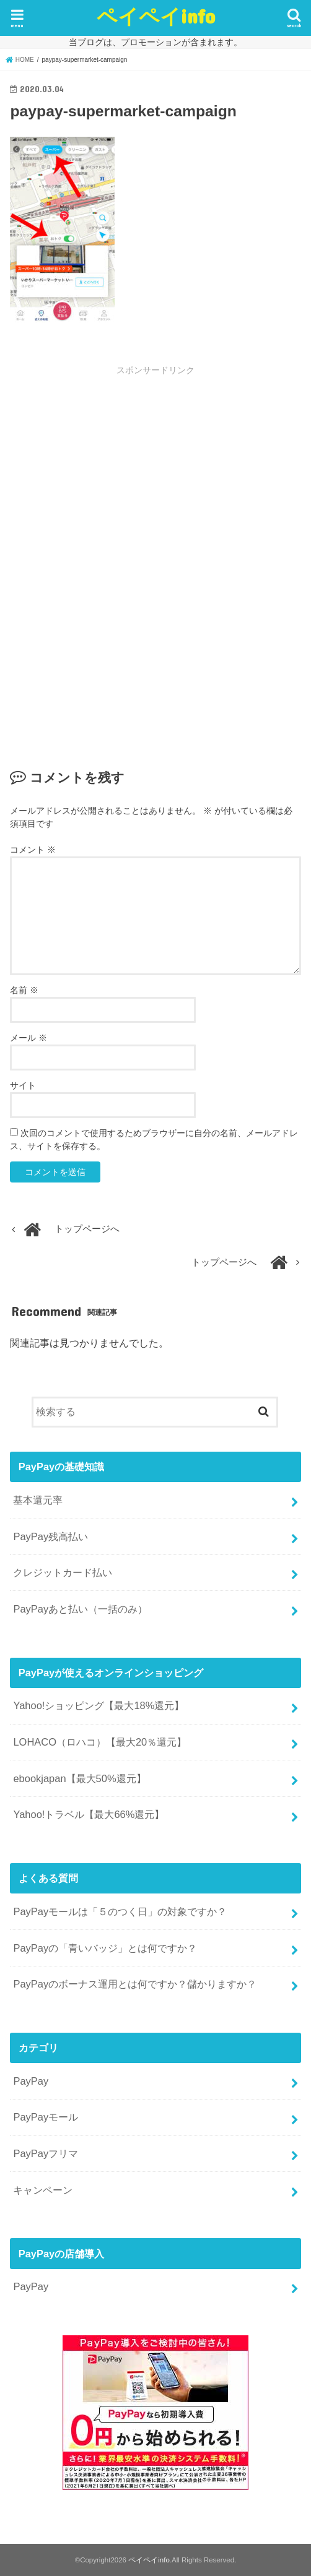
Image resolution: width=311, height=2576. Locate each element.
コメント (33, 850)
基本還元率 (38, 1500)
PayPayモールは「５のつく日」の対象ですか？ (120, 1911)
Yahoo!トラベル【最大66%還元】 (88, 1814)
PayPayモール (45, 2116)
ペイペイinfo (156, 16)
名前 (24, 990)
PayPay (30, 2081)
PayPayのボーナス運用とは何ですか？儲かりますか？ (134, 1983)
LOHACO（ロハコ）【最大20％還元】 (99, 1741)
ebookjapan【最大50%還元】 (79, 1778)
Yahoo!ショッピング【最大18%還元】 (98, 1705)
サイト (23, 1085)
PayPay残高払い (50, 1536)
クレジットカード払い (62, 1572)
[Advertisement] (155, 469)
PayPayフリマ (45, 2153)
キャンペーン (42, 2189)
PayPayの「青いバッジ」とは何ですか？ (105, 1948)
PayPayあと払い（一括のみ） (80, 1608)
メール (28, 1038)
